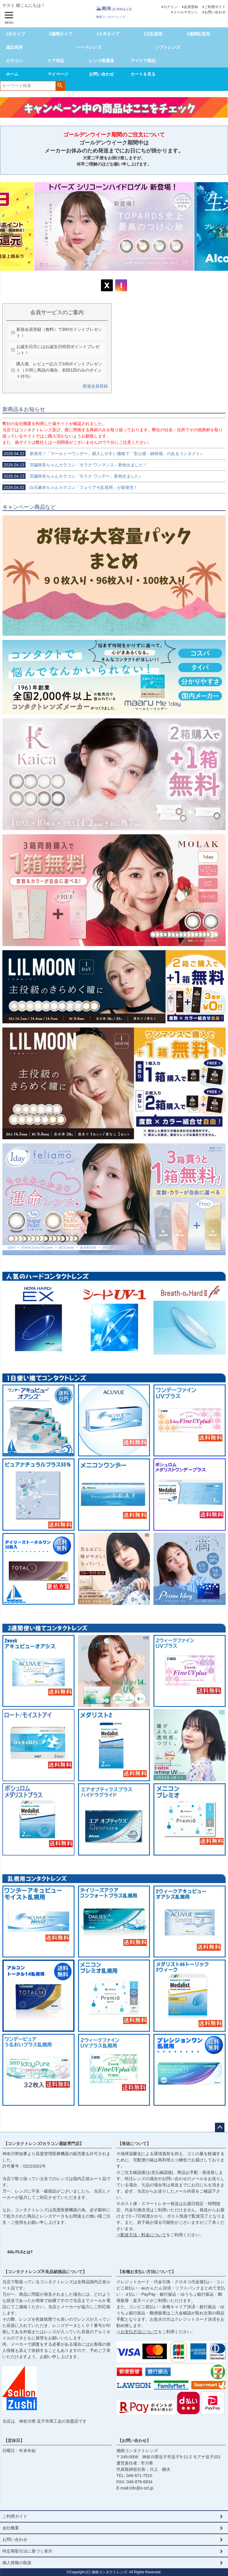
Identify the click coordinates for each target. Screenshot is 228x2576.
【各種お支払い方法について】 (147, 2271)
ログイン (170, 7)
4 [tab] (120, 276)
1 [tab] (108, 276)
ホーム (12, 74)
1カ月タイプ (107, 34)
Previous (7, 231)
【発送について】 (134, 2143)
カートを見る (143, 74)
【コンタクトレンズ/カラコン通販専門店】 (44, 2143)
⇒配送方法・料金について (141, 2234)
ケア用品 (56, 60)
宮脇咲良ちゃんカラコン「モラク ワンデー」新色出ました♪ (71, 476)
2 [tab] (112, 276)
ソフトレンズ (167, 47)
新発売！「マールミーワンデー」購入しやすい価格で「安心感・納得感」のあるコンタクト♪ (102, 454)
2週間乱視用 (198, 34)
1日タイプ (15, 34)
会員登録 (191, 7)
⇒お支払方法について (137, 2331)
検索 (60, 85)
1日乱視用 (153, 34)
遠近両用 (14, 47)
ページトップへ (219, 2127)
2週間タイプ (60, 34)
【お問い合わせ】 (134, 2440)
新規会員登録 (95, 386)
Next (221, 231)
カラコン (14, 60)
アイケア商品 (143, 60)
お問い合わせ (215, 12)
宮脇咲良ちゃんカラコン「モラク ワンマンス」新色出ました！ (74, 465)
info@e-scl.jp (141, 2488)
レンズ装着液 (101, 60)
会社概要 (10, 2527)
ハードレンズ (88, 47)
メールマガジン (185, 12)
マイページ (58, 74)
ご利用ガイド (215, 7)
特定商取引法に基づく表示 (27, 2551)
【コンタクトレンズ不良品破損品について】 (45, 2271)
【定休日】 (14, 2440)
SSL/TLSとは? (20, 2252)
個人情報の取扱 (16, 2562)
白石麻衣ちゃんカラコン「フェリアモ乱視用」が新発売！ (70, 487)
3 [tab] (116, 276)
